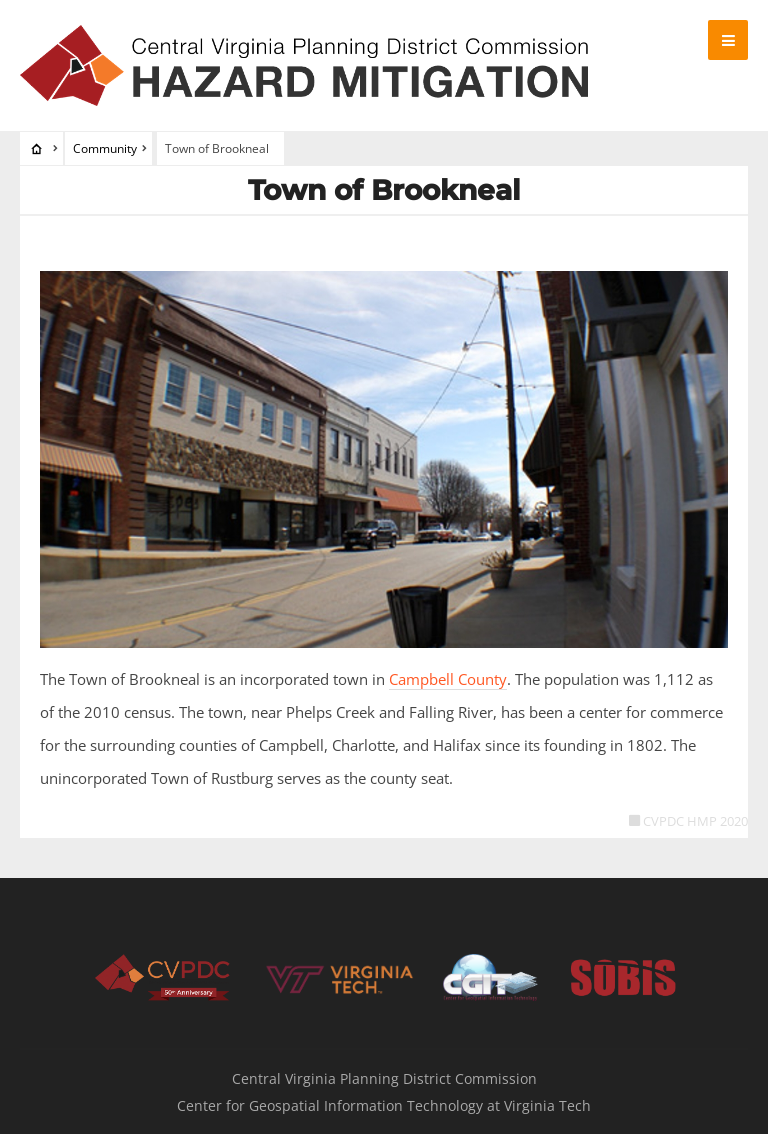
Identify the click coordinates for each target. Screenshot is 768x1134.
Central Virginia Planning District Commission (384, 1078)
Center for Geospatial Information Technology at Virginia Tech (384, 1105)
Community (105, 148)
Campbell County (448, 679)
